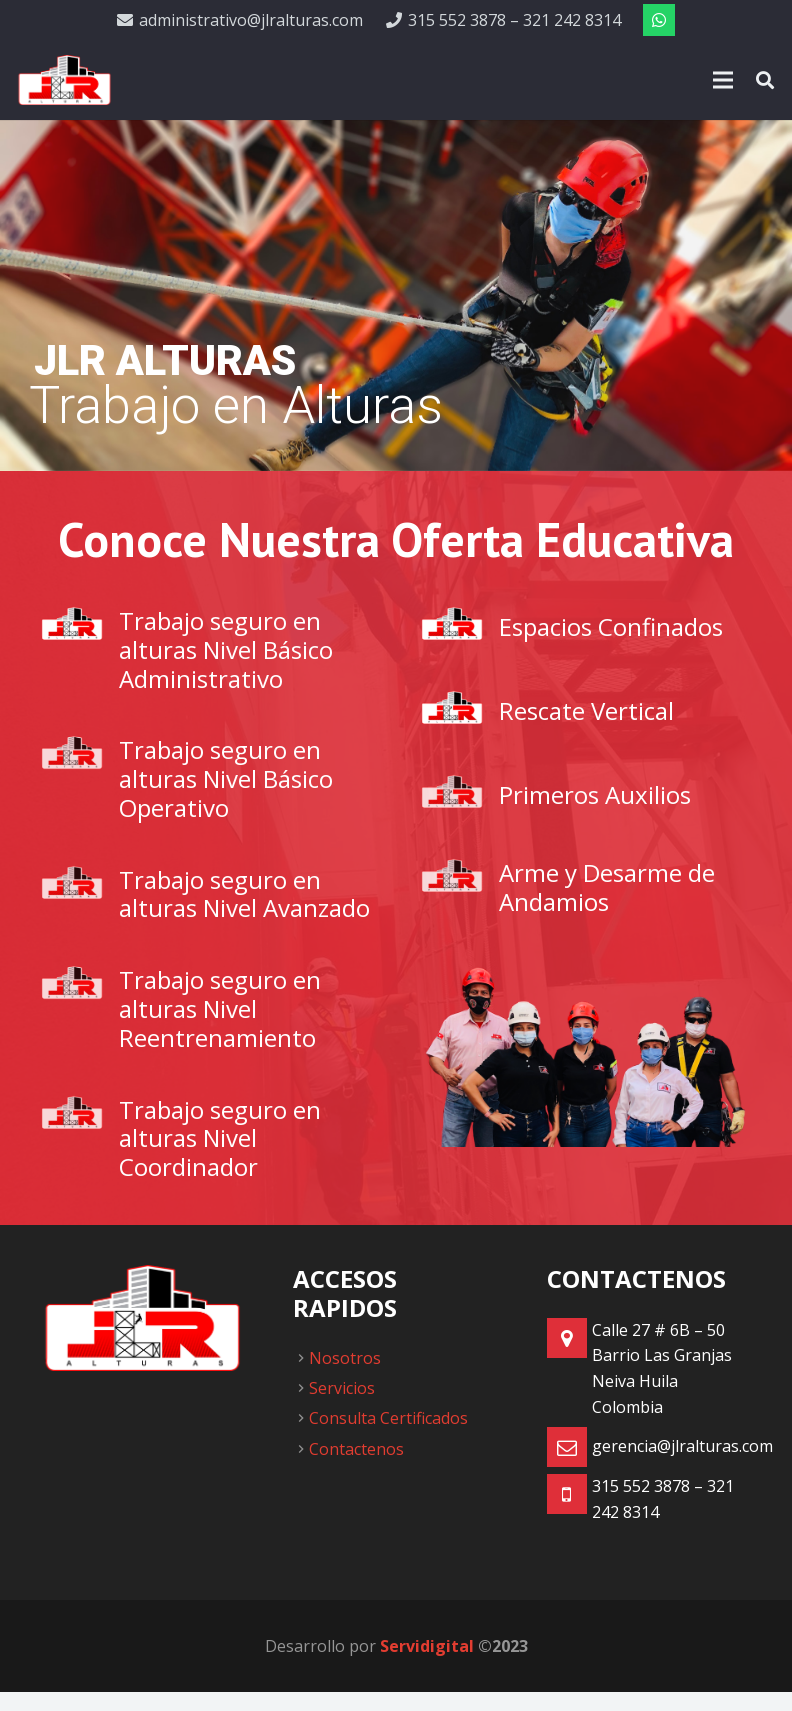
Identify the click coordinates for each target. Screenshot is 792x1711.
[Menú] (723, 80)
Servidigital (427, 1646)
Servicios (342, 1388)
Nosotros (345, 1358)
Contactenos (356, 1449)
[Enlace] (64, 80)
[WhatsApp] (659, 20)
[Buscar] (765, 80)
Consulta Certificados (388, 1418)
